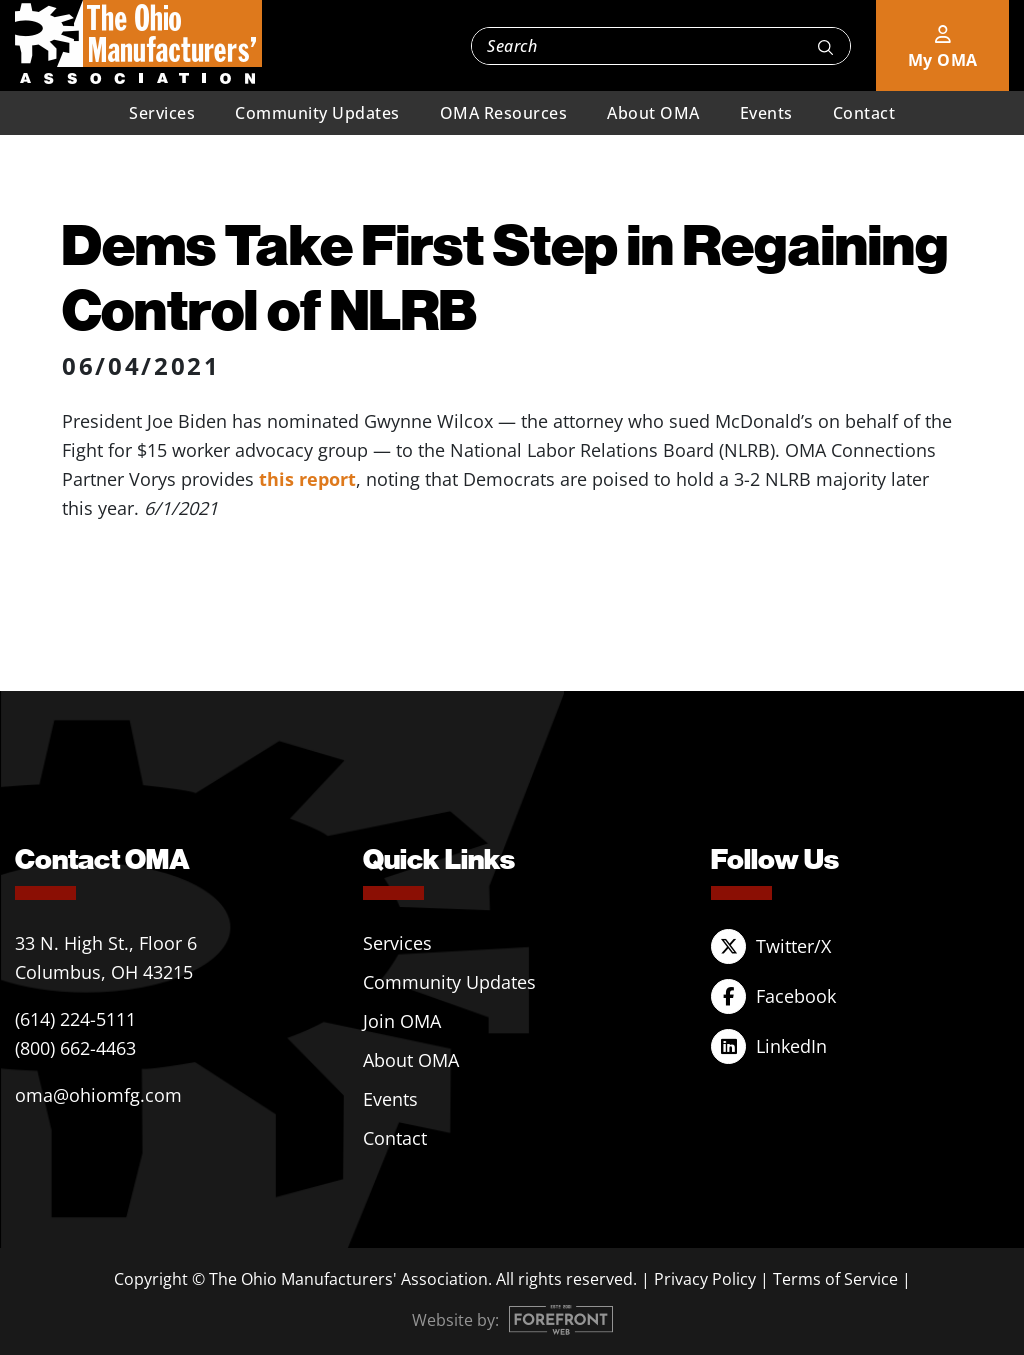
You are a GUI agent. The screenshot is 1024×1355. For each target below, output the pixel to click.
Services (162, 113)
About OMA (653, 113)
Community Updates (317, 113)
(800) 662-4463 (75, 1048)
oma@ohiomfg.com (98, 1095)
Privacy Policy (705, 1279)
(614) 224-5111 (75, 1019)
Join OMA (402, 1021)
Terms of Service (835, 1279)
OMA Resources (504, 113)
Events (766, 113)
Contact (864, 113)
